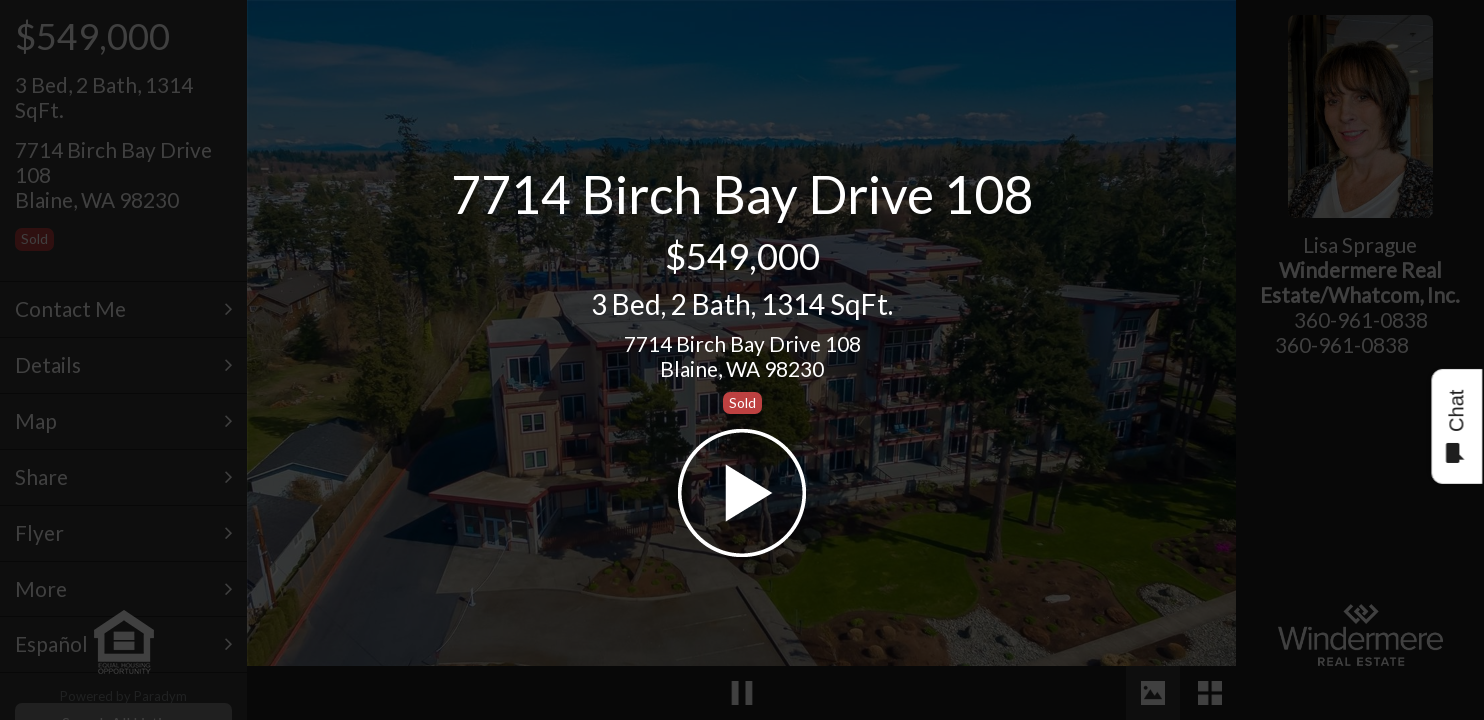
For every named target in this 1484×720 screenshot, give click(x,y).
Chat (1455, 426)
